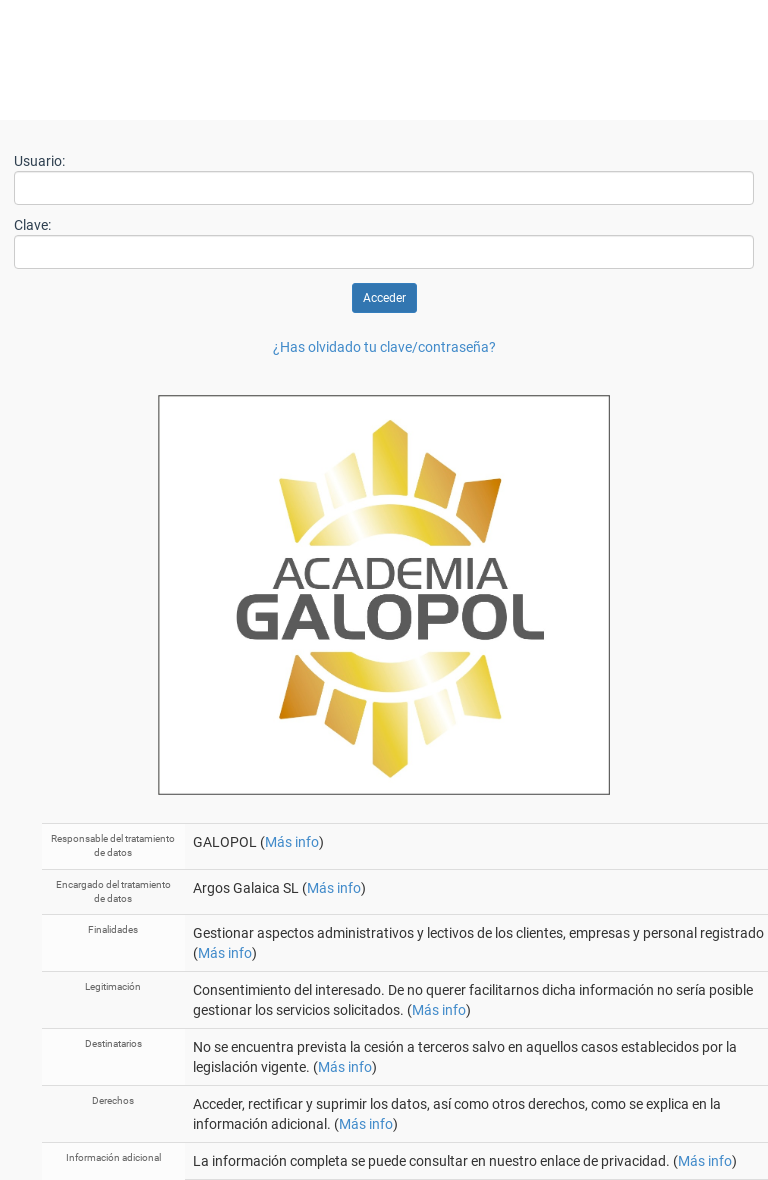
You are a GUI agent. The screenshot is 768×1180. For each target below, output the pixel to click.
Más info (292, 842)
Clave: (32, 225)
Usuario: (39, 161)
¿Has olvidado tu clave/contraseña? (384, 347)
